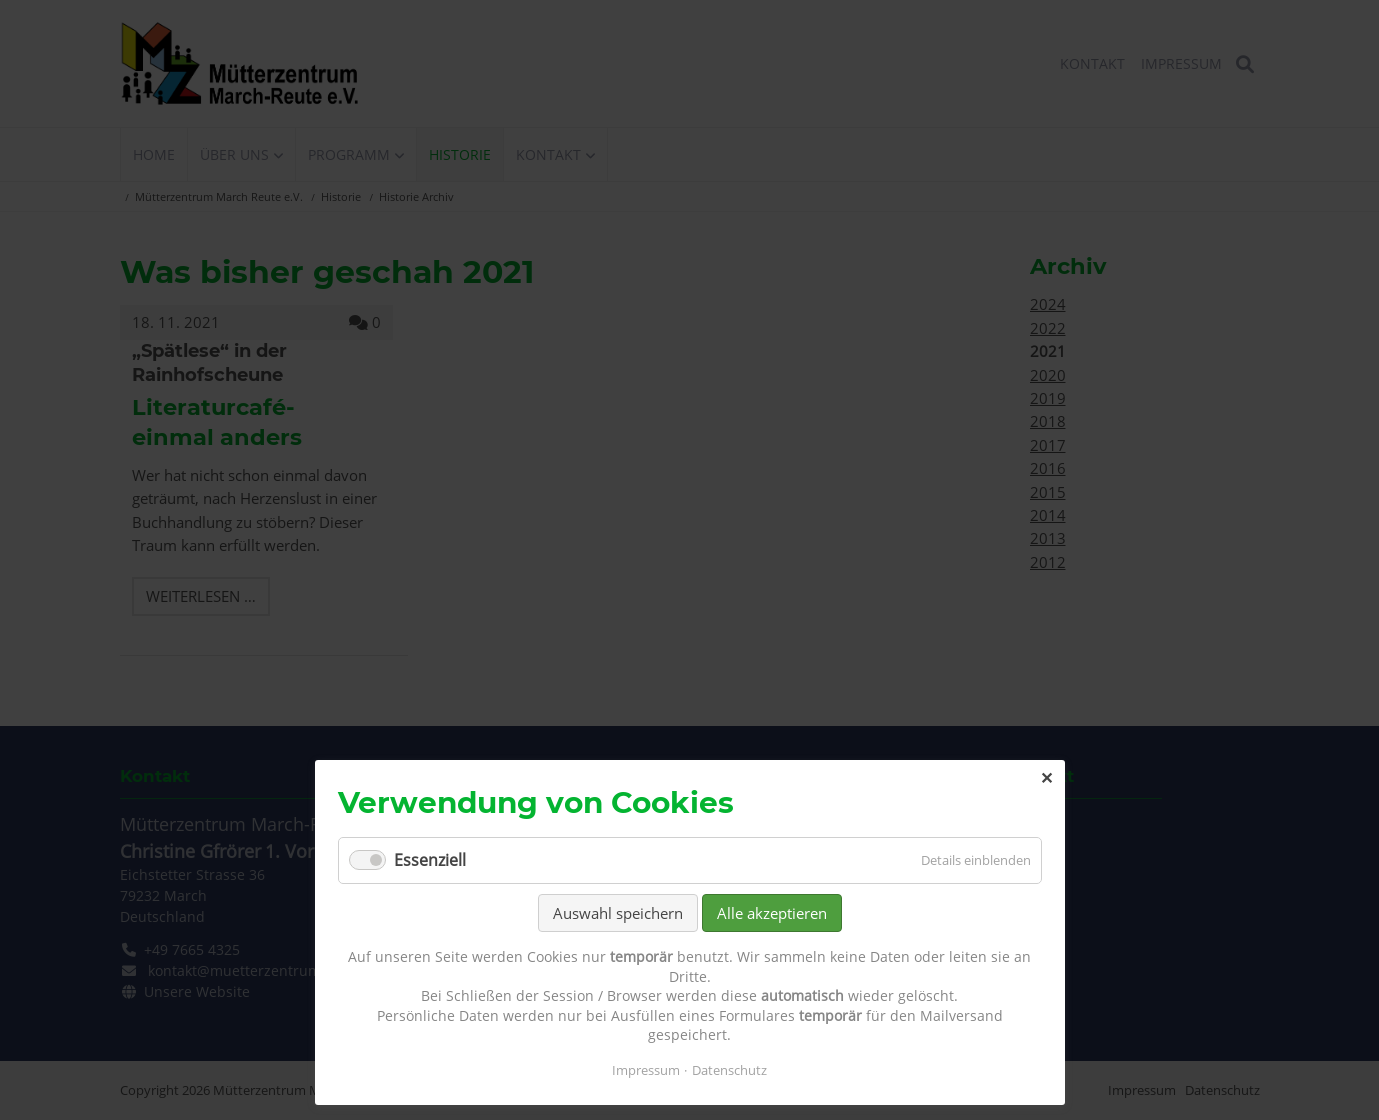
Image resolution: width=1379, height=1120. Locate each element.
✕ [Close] (1046, 778)
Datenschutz (729, 1070)
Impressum (646, 1070)
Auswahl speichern (618, 913)
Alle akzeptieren (772, 913)
